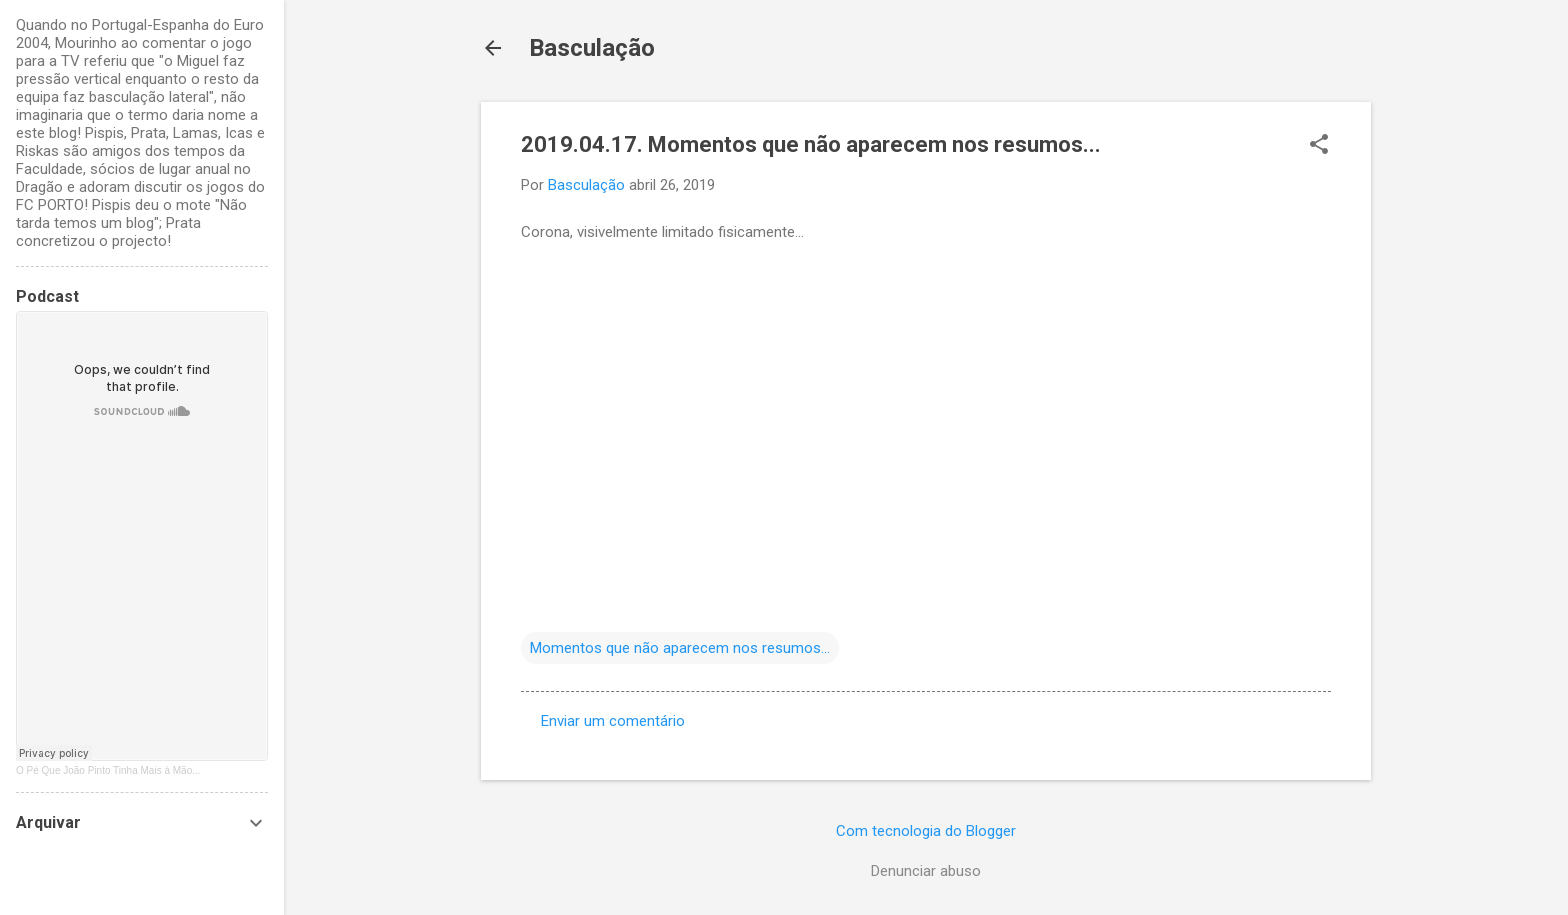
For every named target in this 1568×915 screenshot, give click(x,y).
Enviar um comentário (613, 721)
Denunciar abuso (926, 871)
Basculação (592, 48)
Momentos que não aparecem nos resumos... (680, 648)
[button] (1319, 146)
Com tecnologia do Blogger (926, 831)
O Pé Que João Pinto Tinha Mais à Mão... (108, 770)
